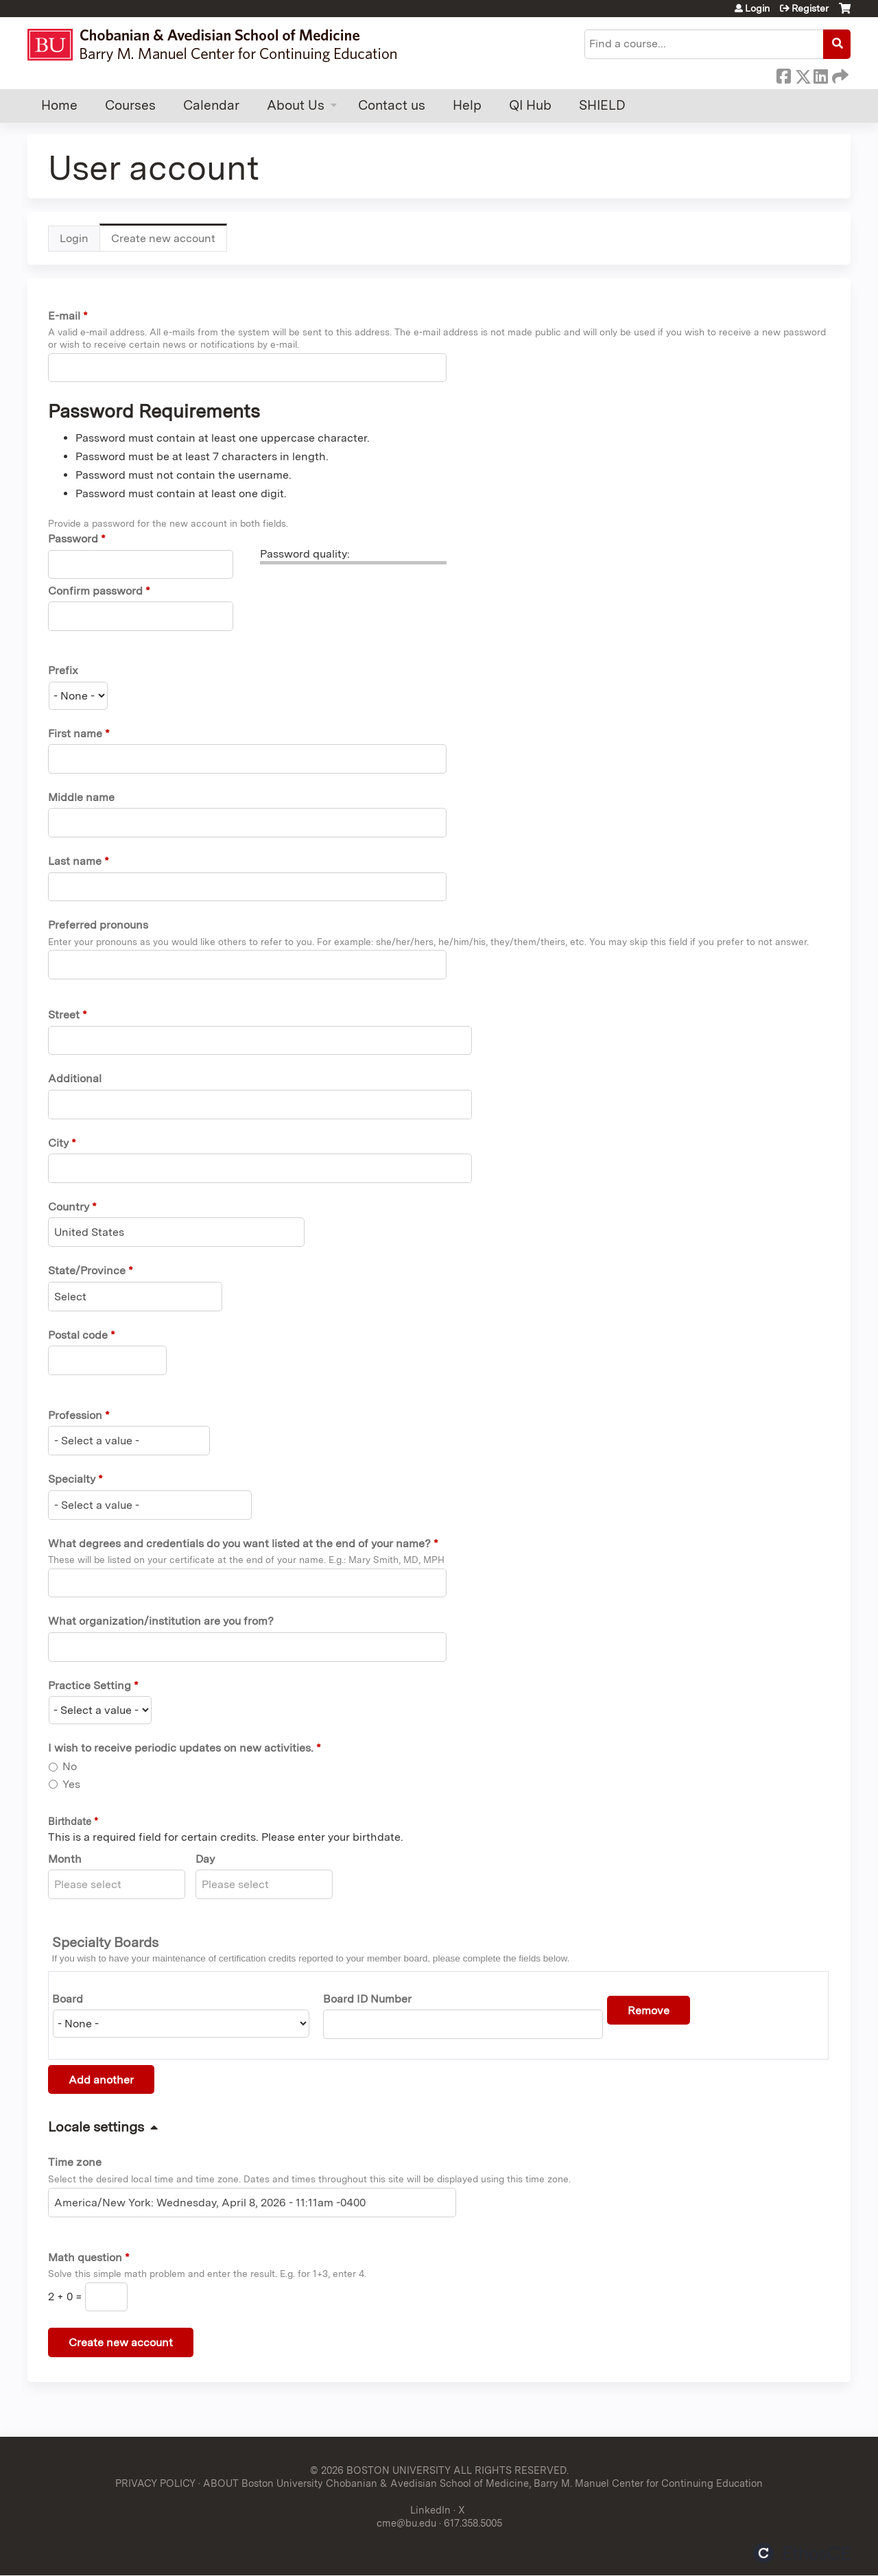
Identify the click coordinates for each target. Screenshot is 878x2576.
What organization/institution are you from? (161, 1620)
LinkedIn (820, 74)
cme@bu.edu (406, 2523)
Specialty (71, 1479)
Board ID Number (367, 1998)
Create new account (169, 242)
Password (73, 538)
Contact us (391, 105)
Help (467, 105)
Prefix (63, 670)
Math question (85, 2257)
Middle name (81, 797)
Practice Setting (89, 1685)
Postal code (78, 1334)
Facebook (783, 74)
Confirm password (95, 590)
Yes (71, 1784)
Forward (839, 74)
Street (64, 1014)
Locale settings (96, 2127)
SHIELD (602, 105)
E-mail (64, 315)
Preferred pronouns (98, 924)
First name (75, 733)
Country (68, 1206)
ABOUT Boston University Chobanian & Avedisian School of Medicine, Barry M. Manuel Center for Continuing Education (483, 2483)
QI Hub (530, 105)
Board (67, 1998)
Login (757, 8)
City (58, 1142)
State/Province (87, 1270)
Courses (130, 105)
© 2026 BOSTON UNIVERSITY (380, 2470)
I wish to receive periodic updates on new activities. (180, 1747)
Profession (75, 1415)
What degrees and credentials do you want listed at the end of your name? (239, 1543)
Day (205, 1858)
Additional (75, 1078)
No (69, 1766)
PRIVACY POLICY (155, 2483)
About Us (295, 105)
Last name (75, 861)
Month (65, 1858)
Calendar (211, 105)
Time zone (75, 2162)
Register (810, 8)
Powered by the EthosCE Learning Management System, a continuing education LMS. (802, 2553)
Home (59, 105)
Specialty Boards (105, 1942)
